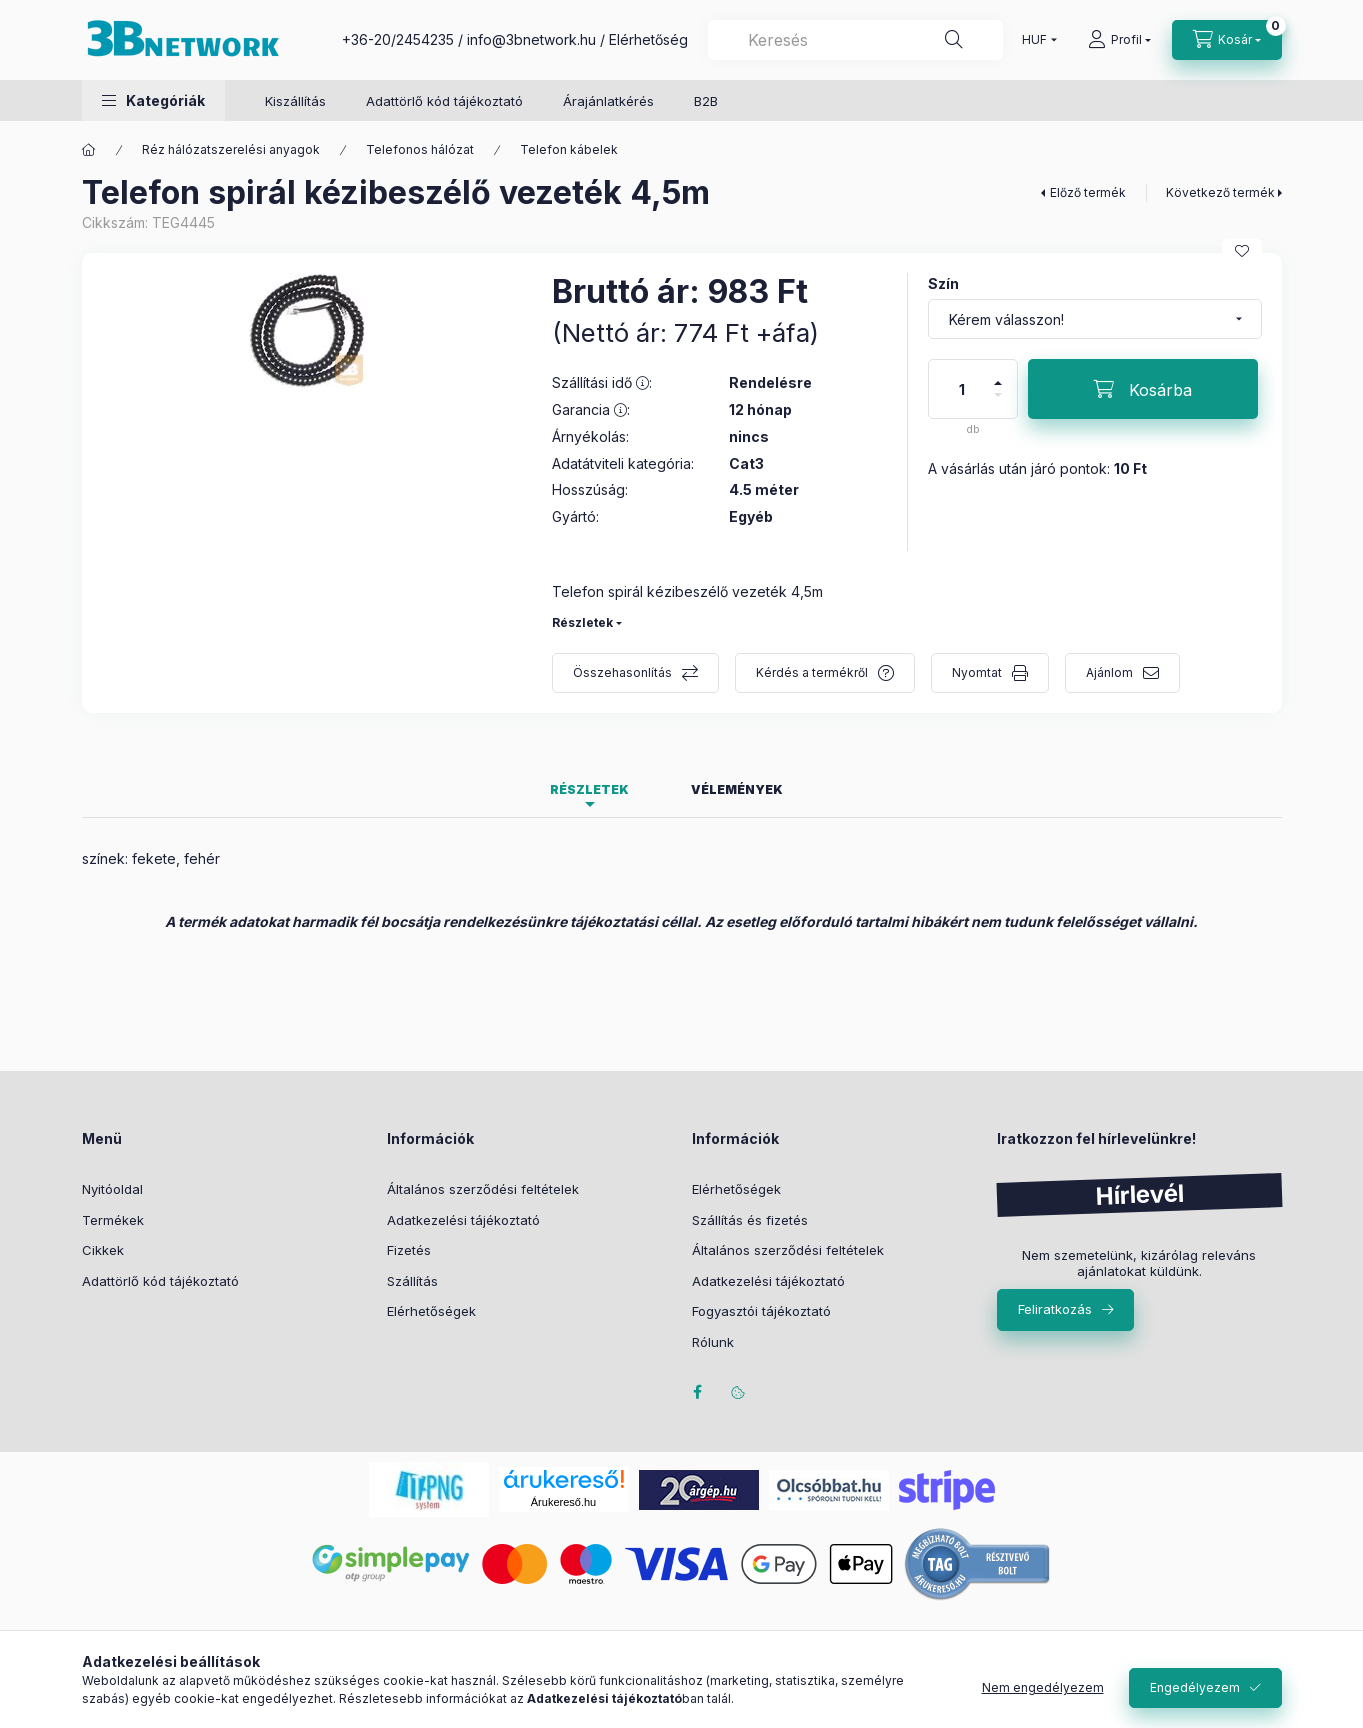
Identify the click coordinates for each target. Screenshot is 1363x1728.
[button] (153, 100)
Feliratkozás (1055, 1309)
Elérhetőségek (431, 1311)
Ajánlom (1109, 672)
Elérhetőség (648, 39)
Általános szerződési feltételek (483, 1189)
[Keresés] (954, 40)
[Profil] (1119, 40)
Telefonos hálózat (420, 149)
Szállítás (412, 1281)
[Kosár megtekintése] (1227, 40)
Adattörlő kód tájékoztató (444, 101)
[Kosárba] (1143, 389)
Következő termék (1220, 192)
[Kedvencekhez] (1242, 251)
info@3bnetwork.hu (531, 39)
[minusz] (998, 403)
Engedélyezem (1195, 1687)
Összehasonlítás (622, 672)
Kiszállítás (295, 101)
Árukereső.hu (563, 1502)
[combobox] (855, 40)
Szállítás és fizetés (750, 1220)
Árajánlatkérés (608, 101)
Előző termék (1088, 192)
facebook (698, 1392)
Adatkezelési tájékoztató (463, 1220)
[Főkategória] (89, 150)
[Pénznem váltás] (1035, 40)
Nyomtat (977, 672)
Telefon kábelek (569, 149)
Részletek (582, 622)
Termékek (113, 1220)
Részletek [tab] (589, 789)
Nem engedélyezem (1043, 1687)
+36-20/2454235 (398, 39)
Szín (943, 283)
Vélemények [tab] (737, 789)
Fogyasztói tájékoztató (761, 1311)
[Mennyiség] (962, 389)
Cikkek (103, 1250)
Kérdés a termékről (812, 672)
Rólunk (713, 1342)
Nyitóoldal (112, 1189)
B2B (706, 101)
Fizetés (409, 1250)
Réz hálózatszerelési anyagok (231, 149)
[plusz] (998, 374)
